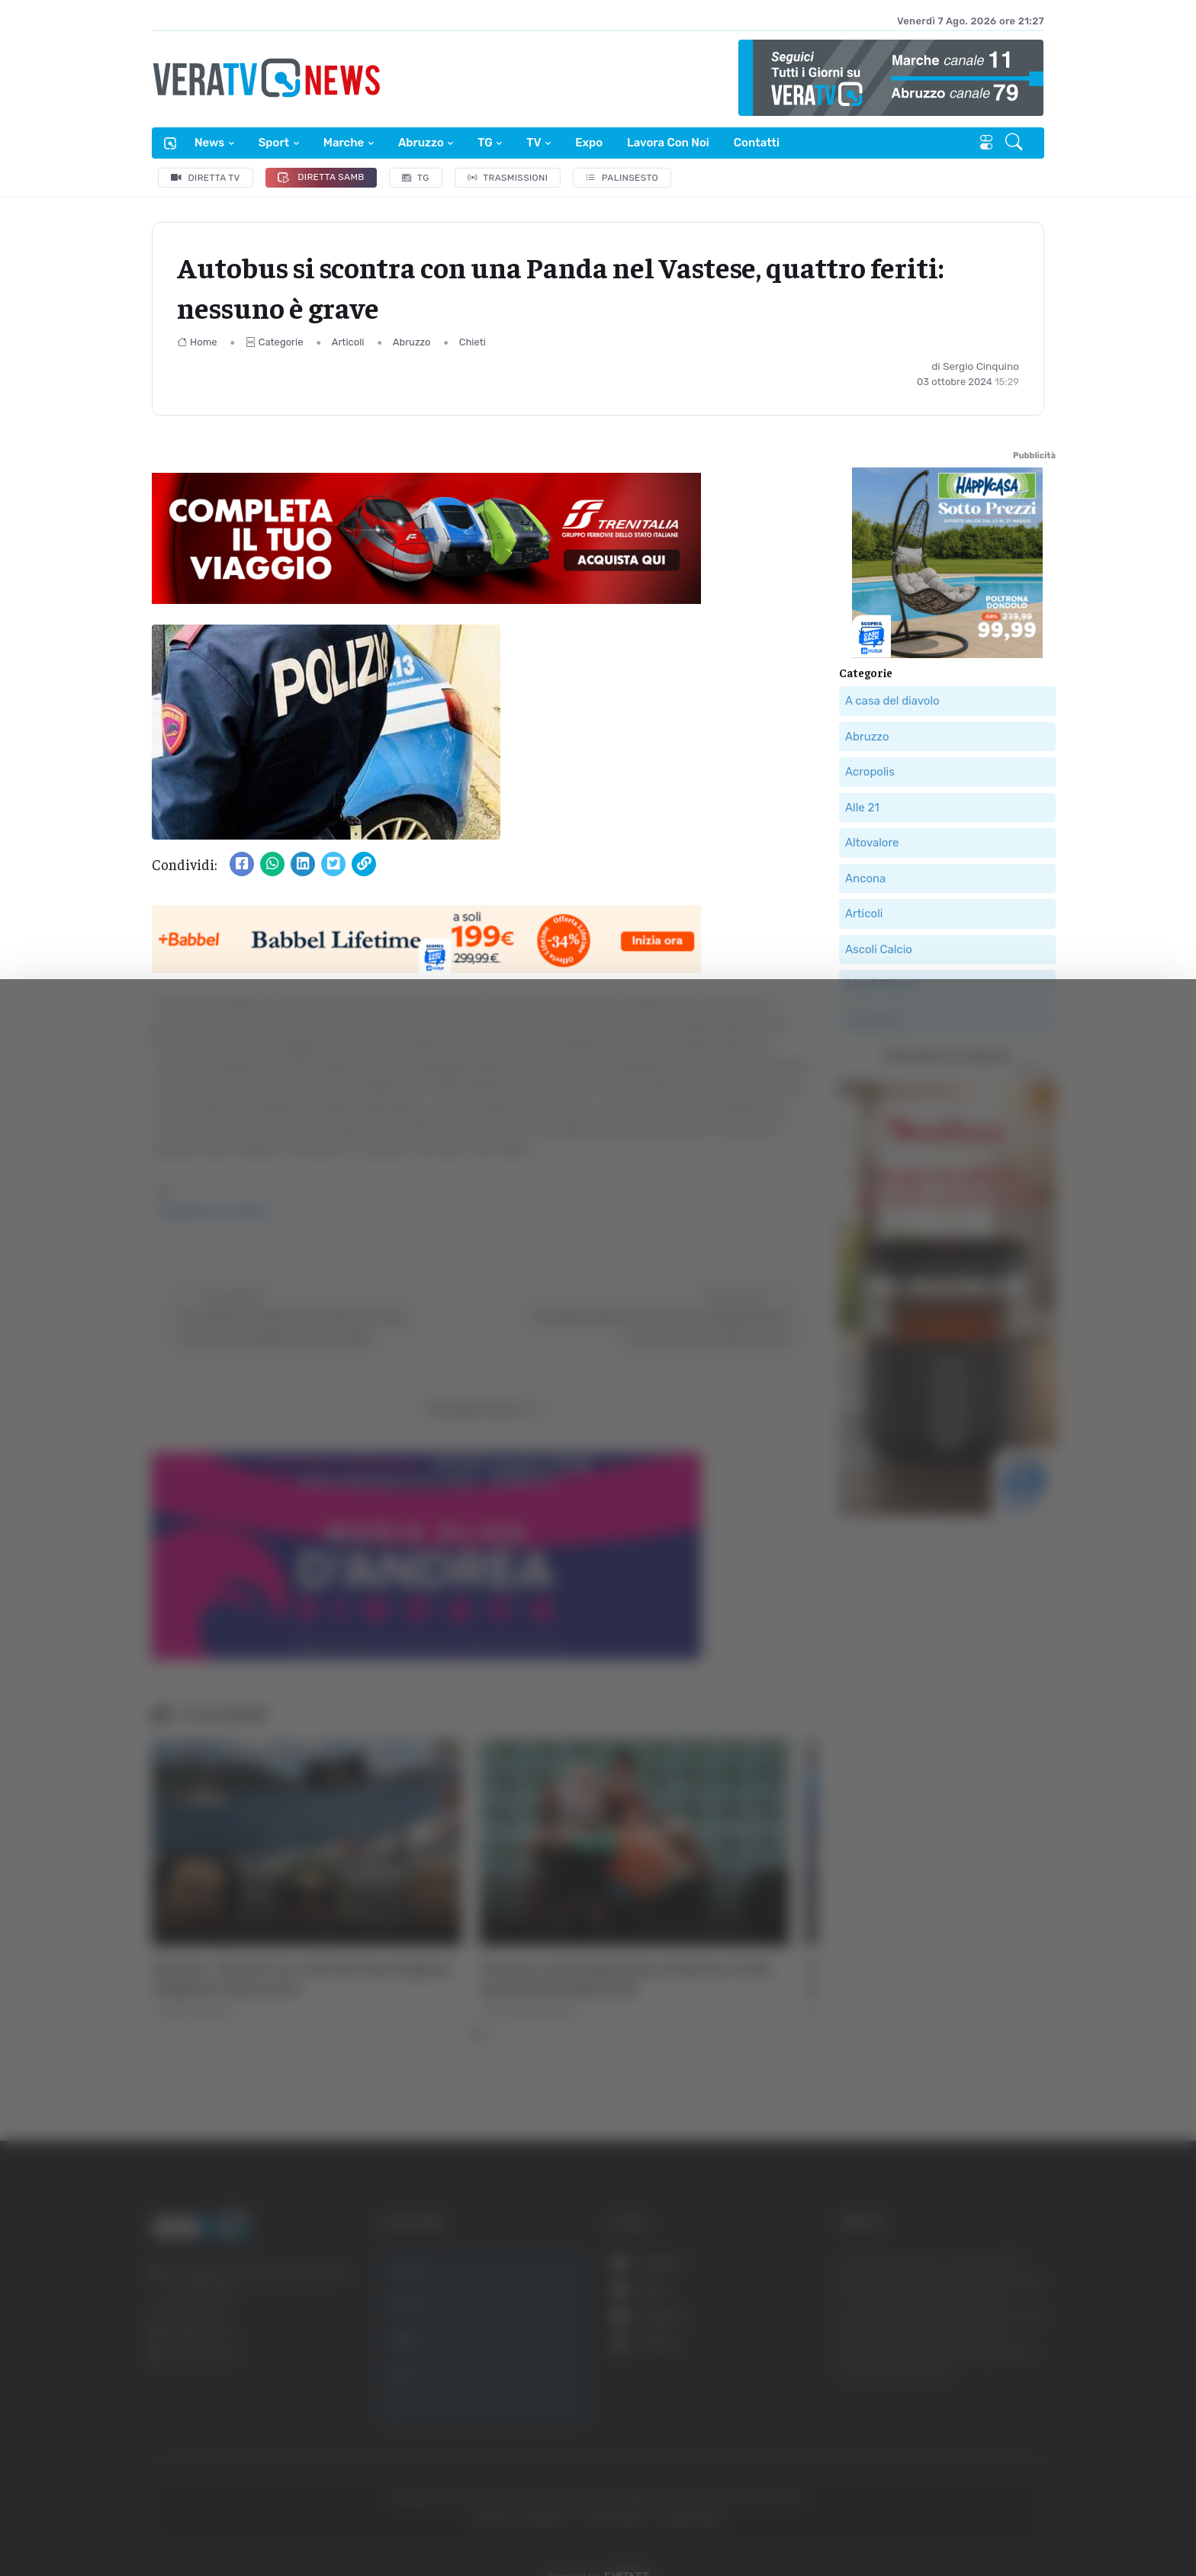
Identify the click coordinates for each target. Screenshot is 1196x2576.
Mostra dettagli (271, 2521)
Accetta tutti (1026, 2391)
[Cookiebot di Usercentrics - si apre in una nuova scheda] (129, 2521)
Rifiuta (1026, 2490)
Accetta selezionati (1025, 2441)
